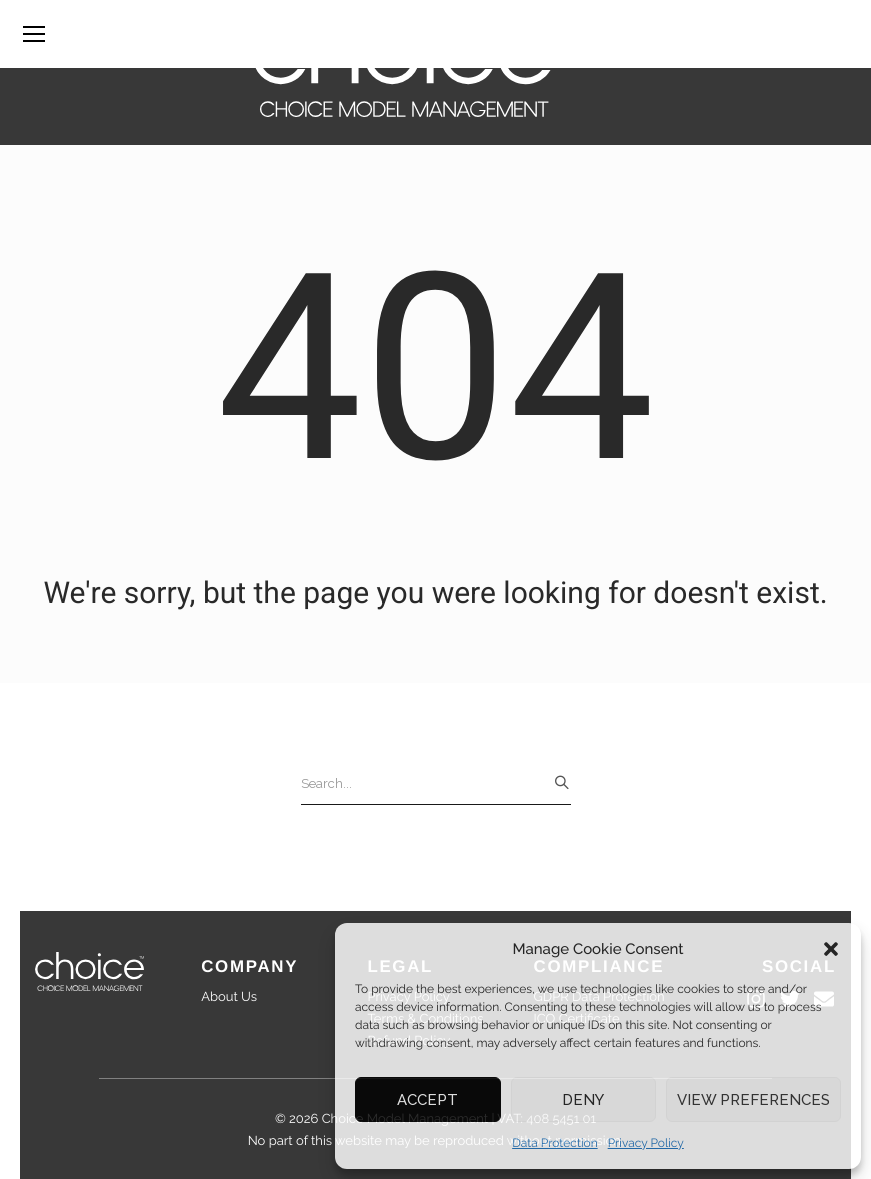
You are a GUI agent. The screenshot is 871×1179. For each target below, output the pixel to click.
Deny (583, 1100)
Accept (427, 1100)
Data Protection (555, 1143)
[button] (831, 949)
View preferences (753, 1100)
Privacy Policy (646, 1143)
